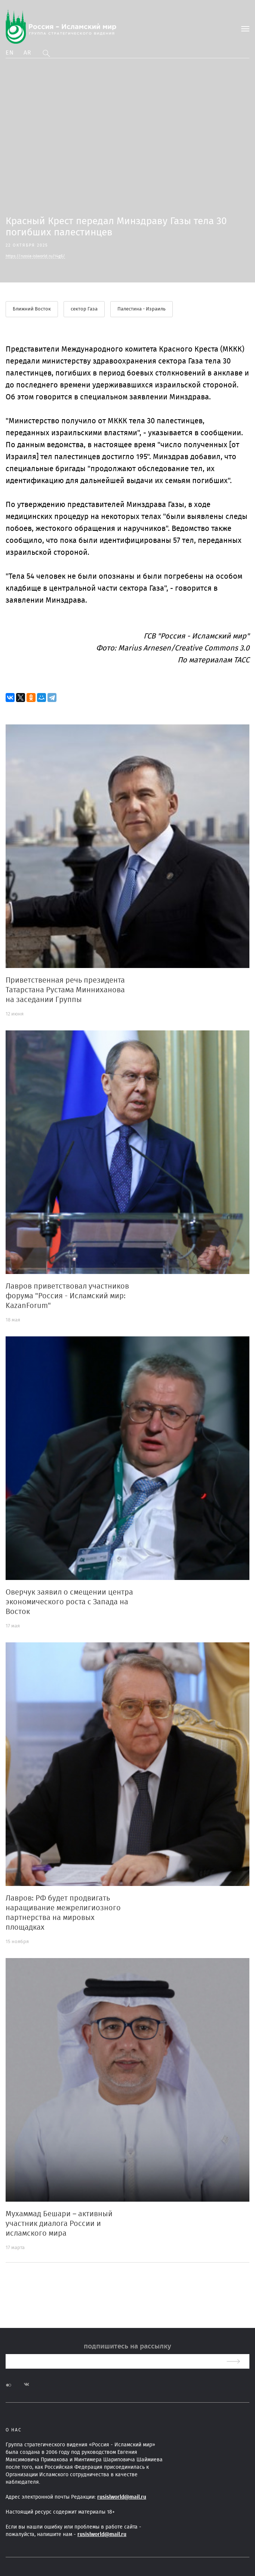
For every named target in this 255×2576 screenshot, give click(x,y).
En (10, 53)
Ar (28, 53)
